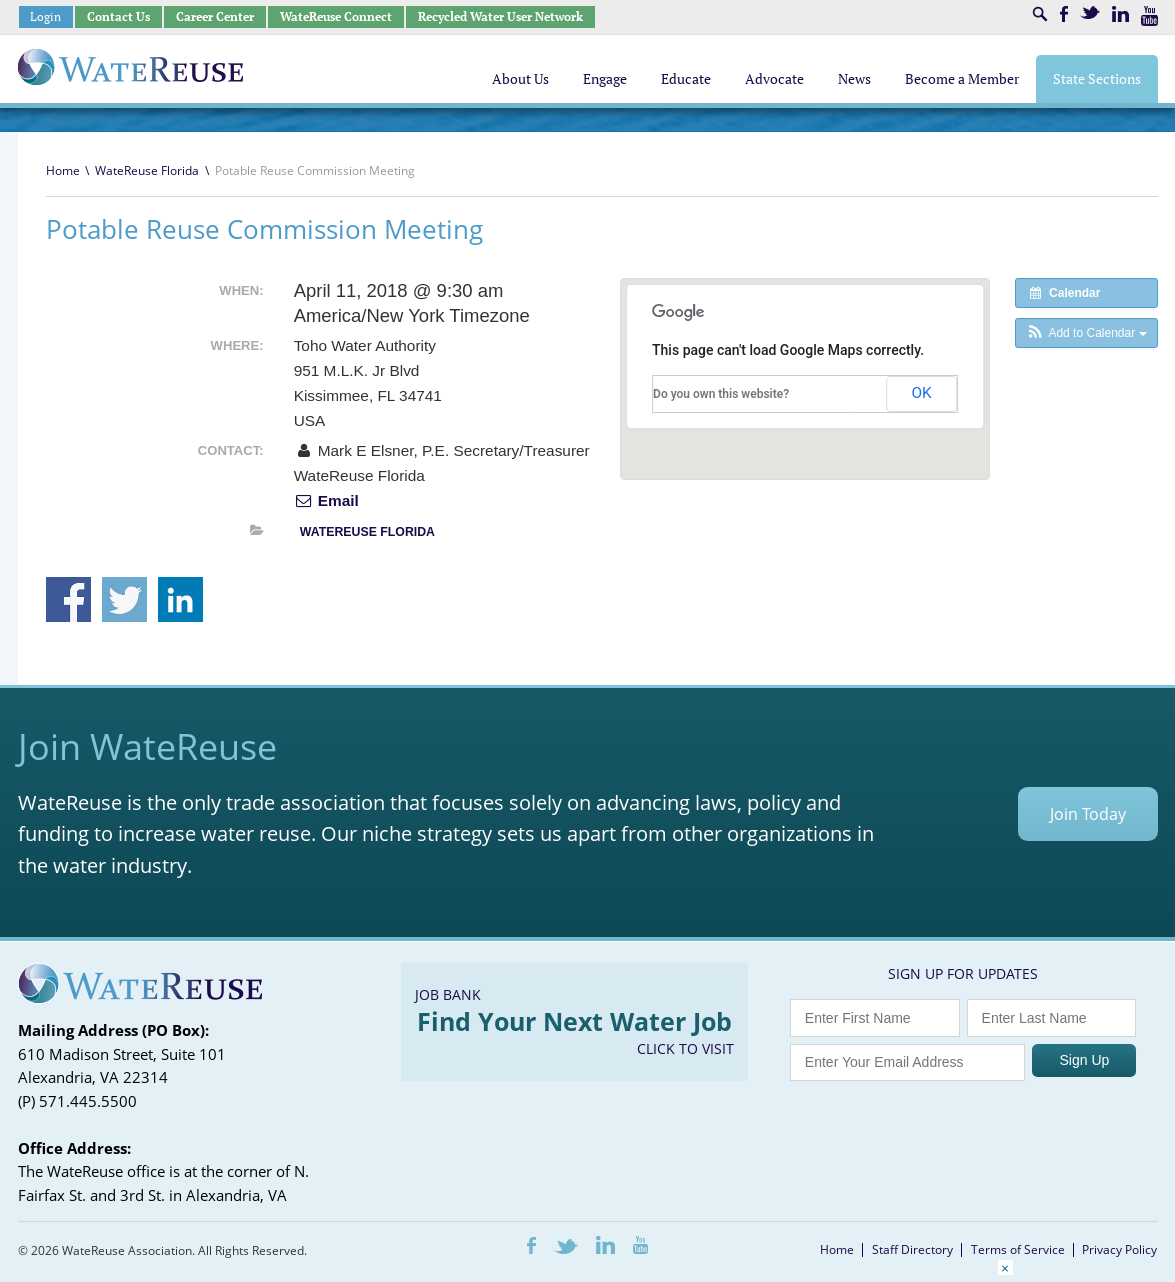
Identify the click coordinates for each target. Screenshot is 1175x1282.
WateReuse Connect (336, 16)
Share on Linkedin (180, 599)
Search (1040, 14)
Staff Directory (912, 1249)
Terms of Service (1018, 1249)
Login (45, 16)
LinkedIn (1120, 14)
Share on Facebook (68, 599)
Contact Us (118, 16)
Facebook (1064, 14)
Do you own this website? (721, 394)
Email (326, 500)
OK (922, 393)
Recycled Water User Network (500, 16)
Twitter (1090, 12)
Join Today (1088, 814)
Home (63, 170)
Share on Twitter (124, 599)
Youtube (1149, 16)
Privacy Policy (1119, 1249)
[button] (1086, 333)
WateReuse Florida (147, 170)
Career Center (215, 16)
